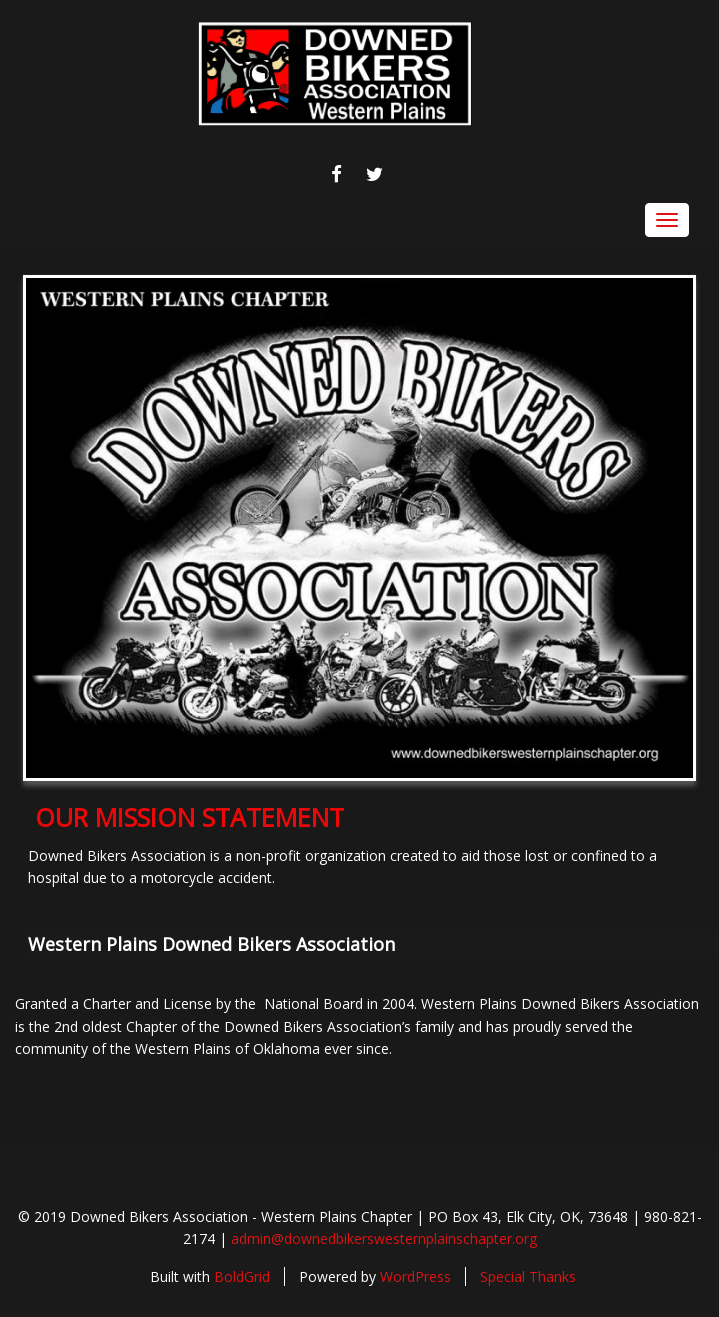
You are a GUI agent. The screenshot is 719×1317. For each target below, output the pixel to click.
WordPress (415, 1276)
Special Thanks (528, 1276)
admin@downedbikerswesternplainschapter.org (384, 1238)
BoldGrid (242, 1276)
